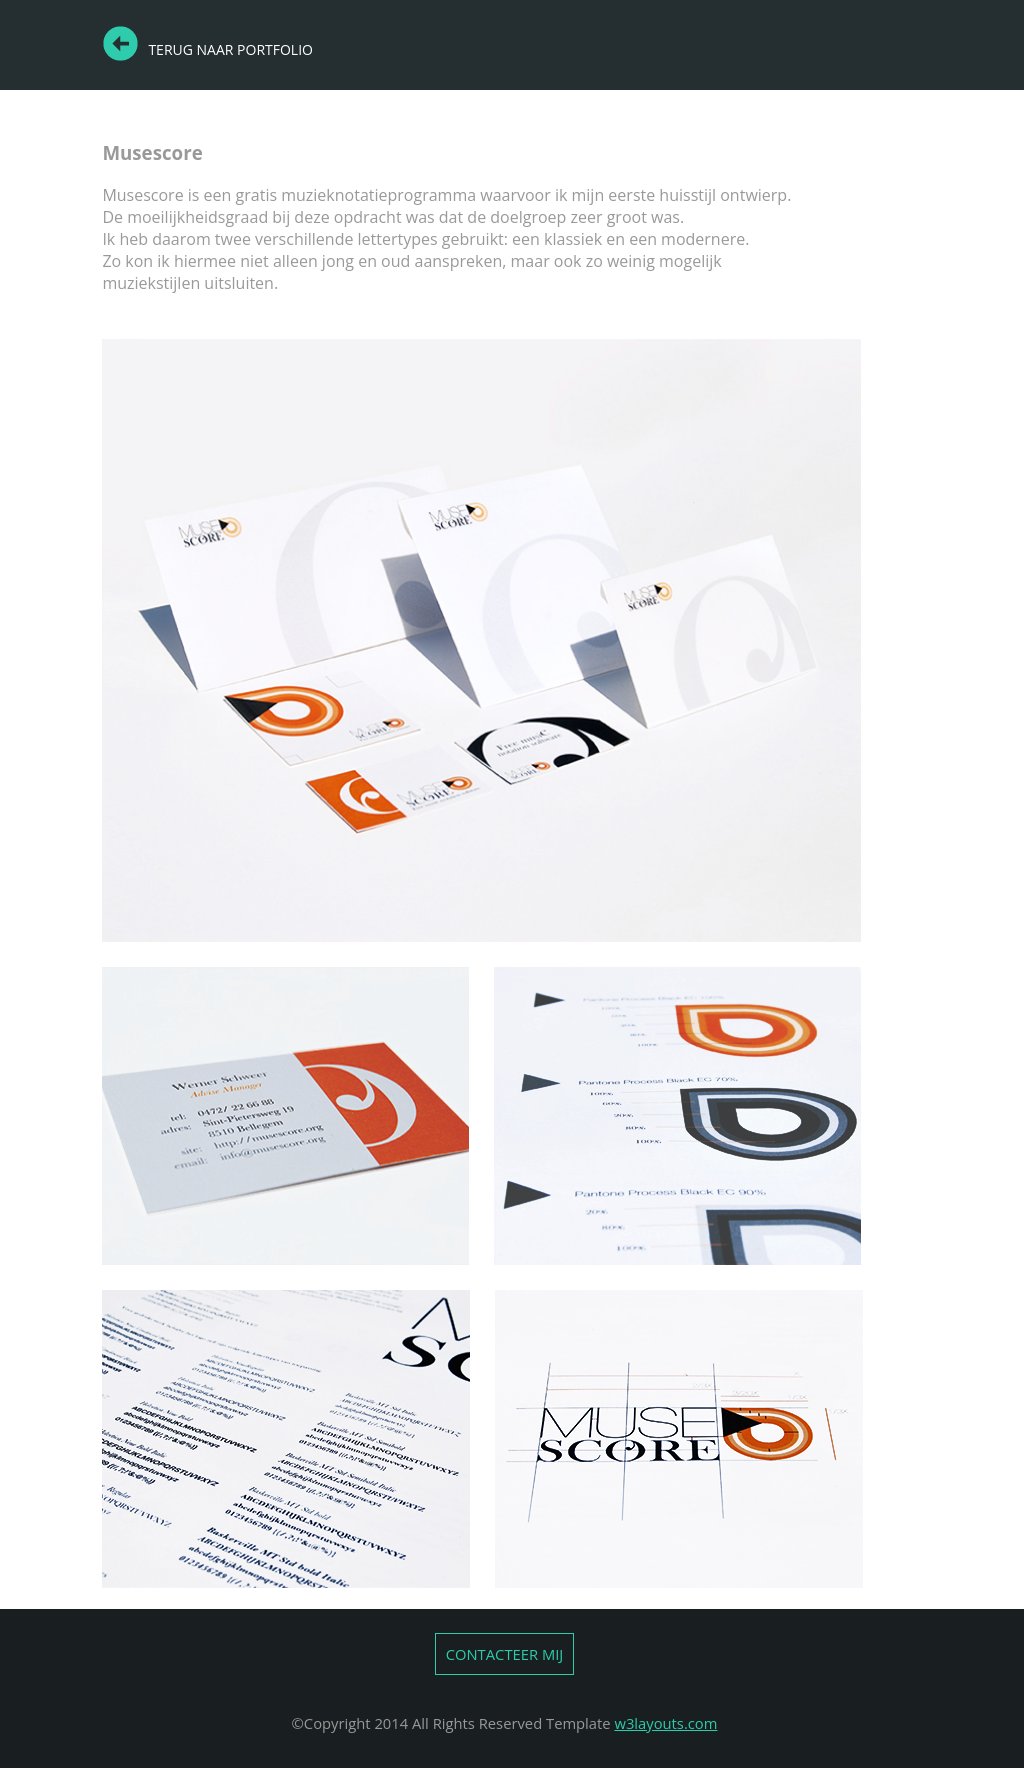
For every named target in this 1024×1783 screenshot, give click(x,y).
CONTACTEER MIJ (505, 1654)
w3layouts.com (665, 1723)
